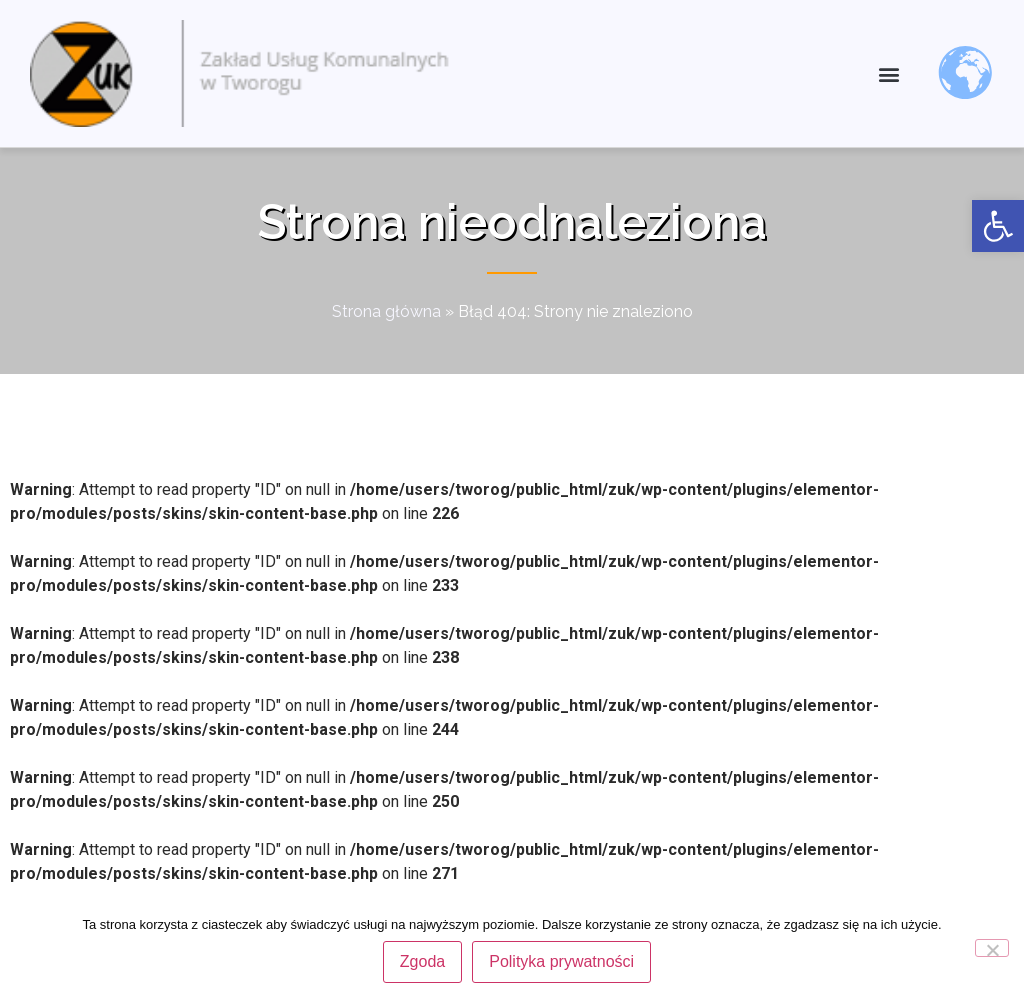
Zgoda (422, 961)
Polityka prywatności (561, 961)
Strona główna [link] (386, 311)
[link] (998, 226)
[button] (889, 73)
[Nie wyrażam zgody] (992, 948)
